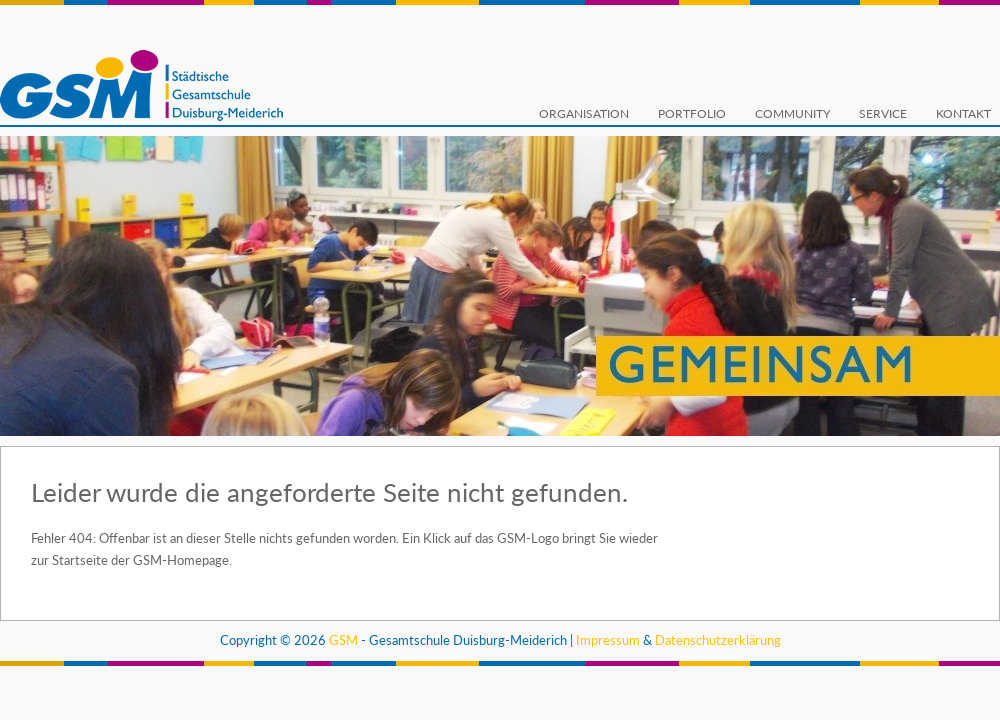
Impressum (608, 640)
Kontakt (963, 113)
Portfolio (692, 113)
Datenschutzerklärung (718, 640)
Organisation (584, 113)
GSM (343, 640)
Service (883, 113)
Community (792, 113)
